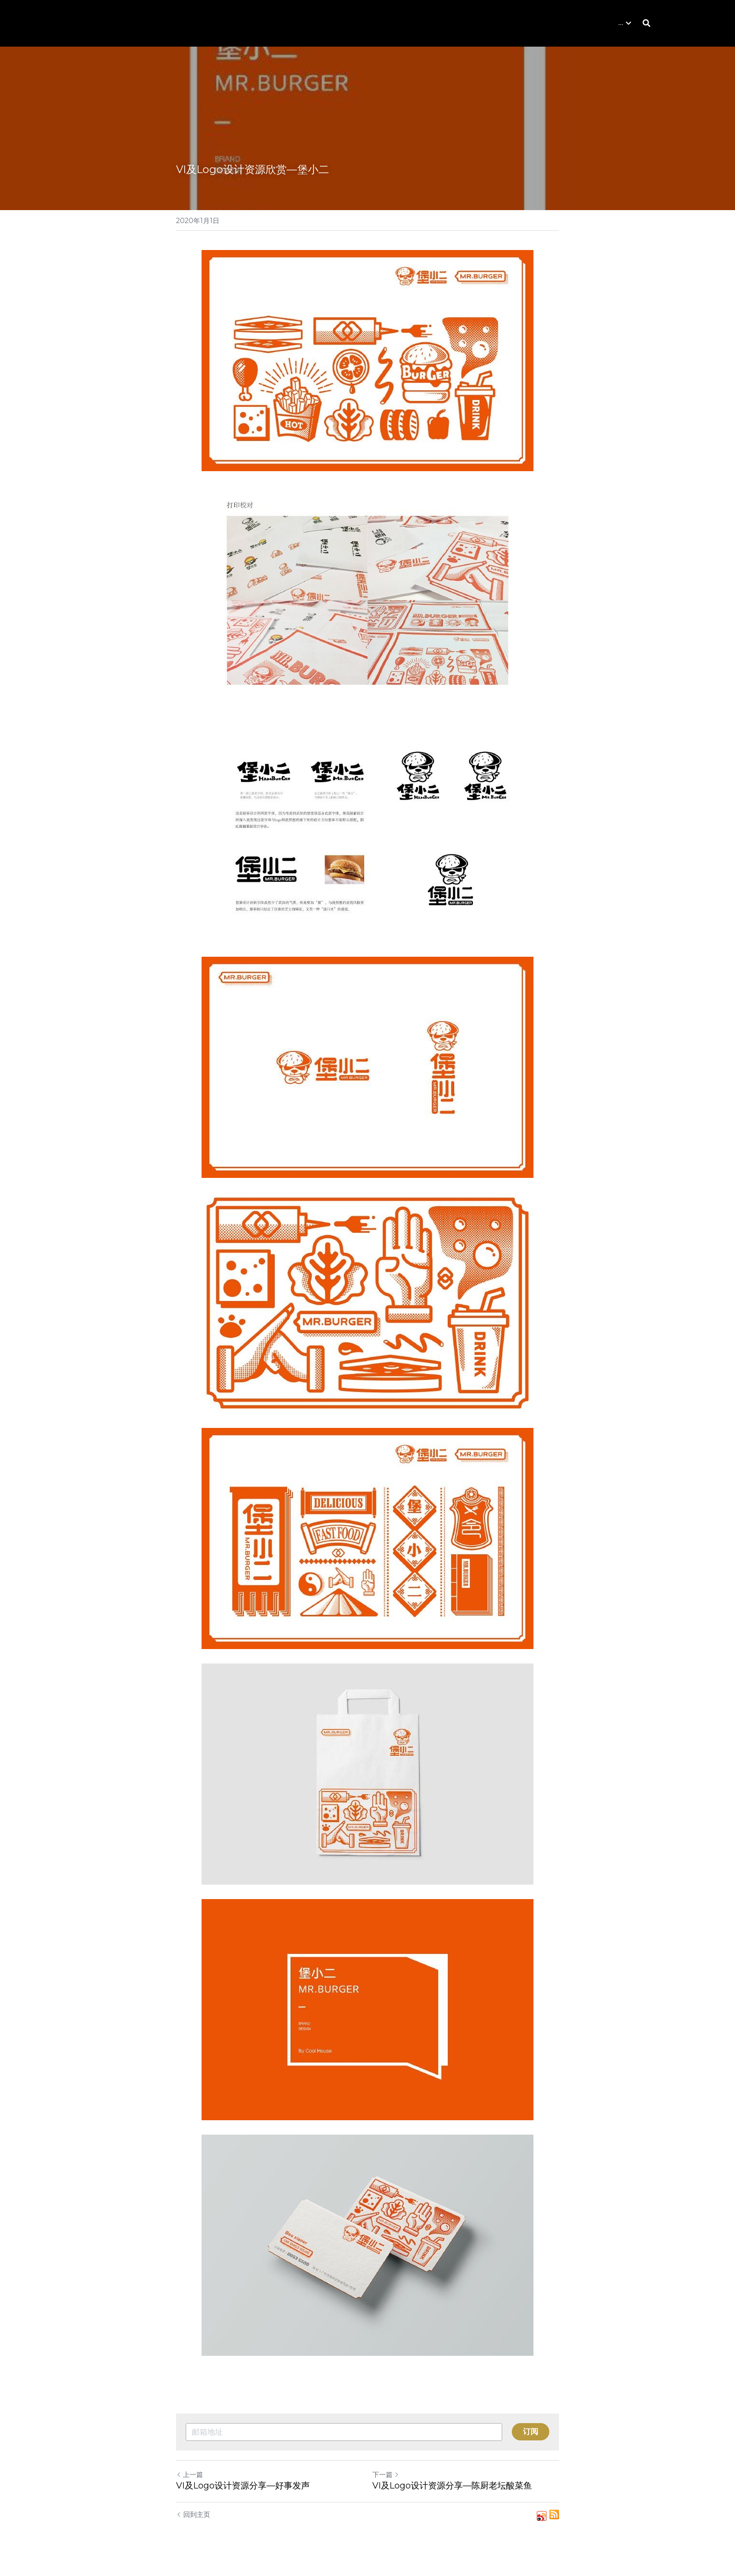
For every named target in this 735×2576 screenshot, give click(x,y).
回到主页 (193, 2514)
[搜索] (646, 23)
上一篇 (189, 2474)
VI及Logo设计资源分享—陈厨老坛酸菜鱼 (452, 2485)
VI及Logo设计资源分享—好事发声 (243, 2485)
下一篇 (385, 2474)
